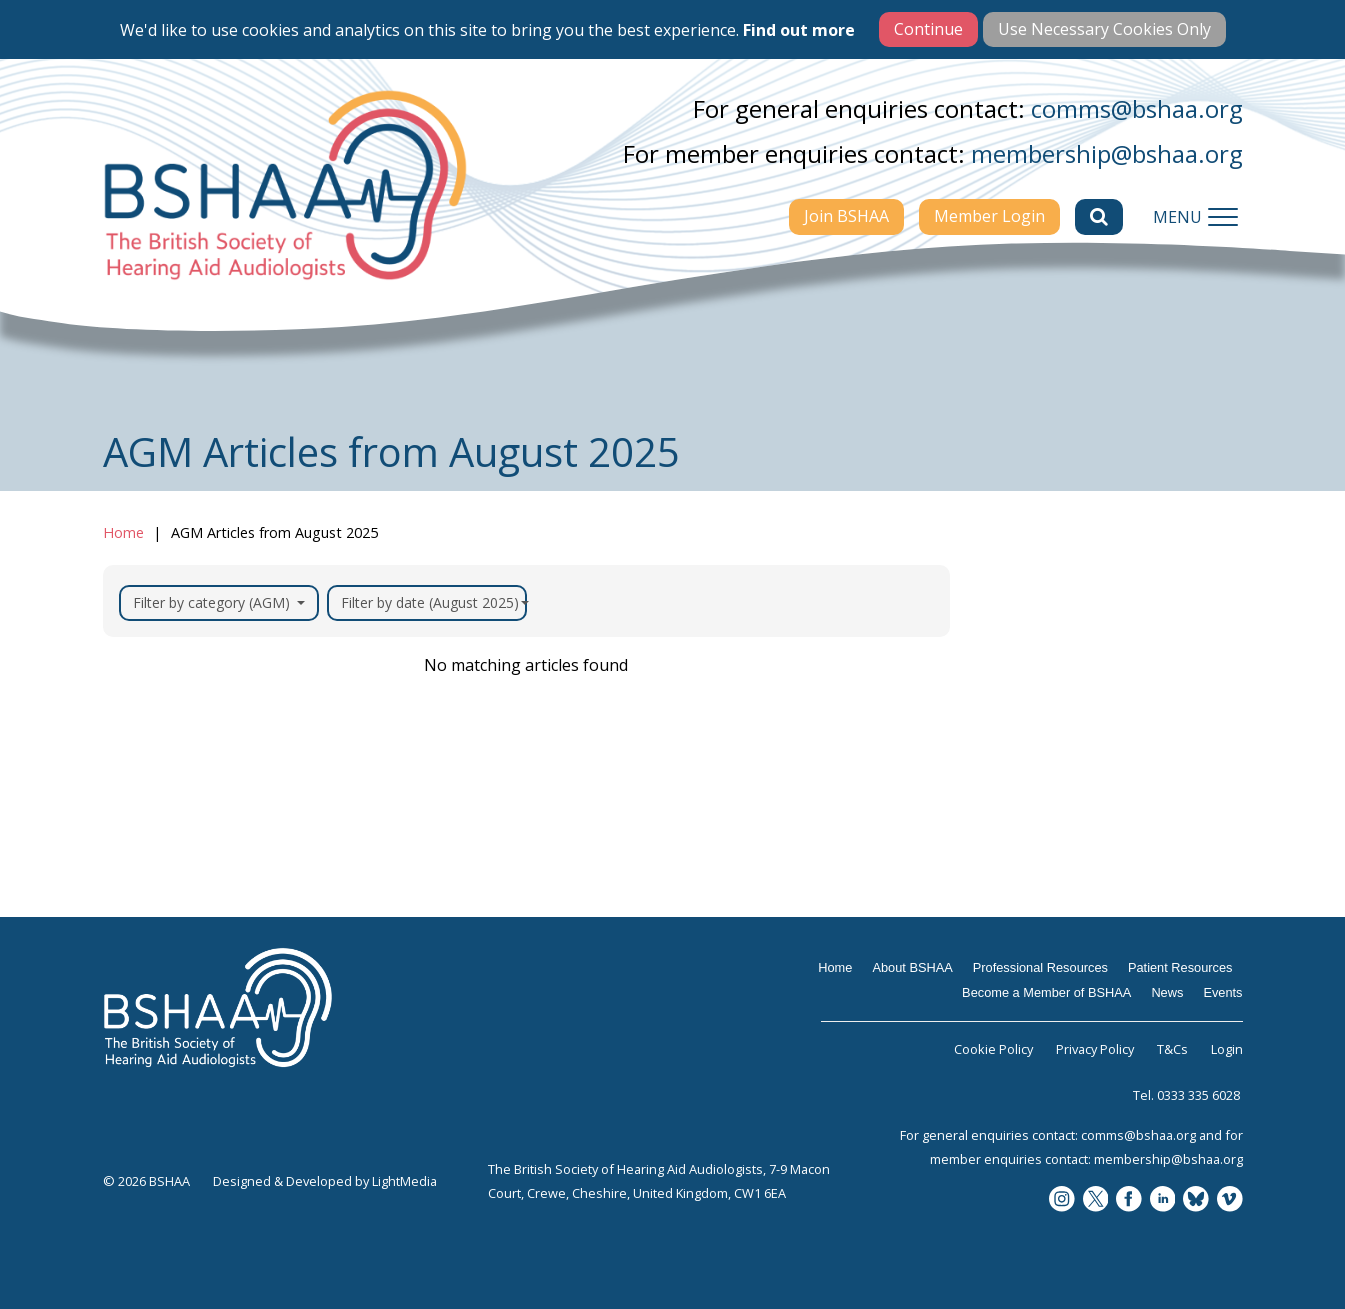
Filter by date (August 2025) (434, 602)
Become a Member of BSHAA (1046, 992)
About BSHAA (912, 967)
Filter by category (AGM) (219, 602)
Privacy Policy (1095, 1049)
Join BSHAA (846, 216)
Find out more (799, 30)
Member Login (989, 216)
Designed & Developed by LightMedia (325, 1181)
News (1167, 992)
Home (123, 532)
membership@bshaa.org (1107, 153)
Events (1222, 992)
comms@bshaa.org (1137, 108)
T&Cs (1172, 1049)
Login (1227, 1049)
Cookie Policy (993, 1049)
